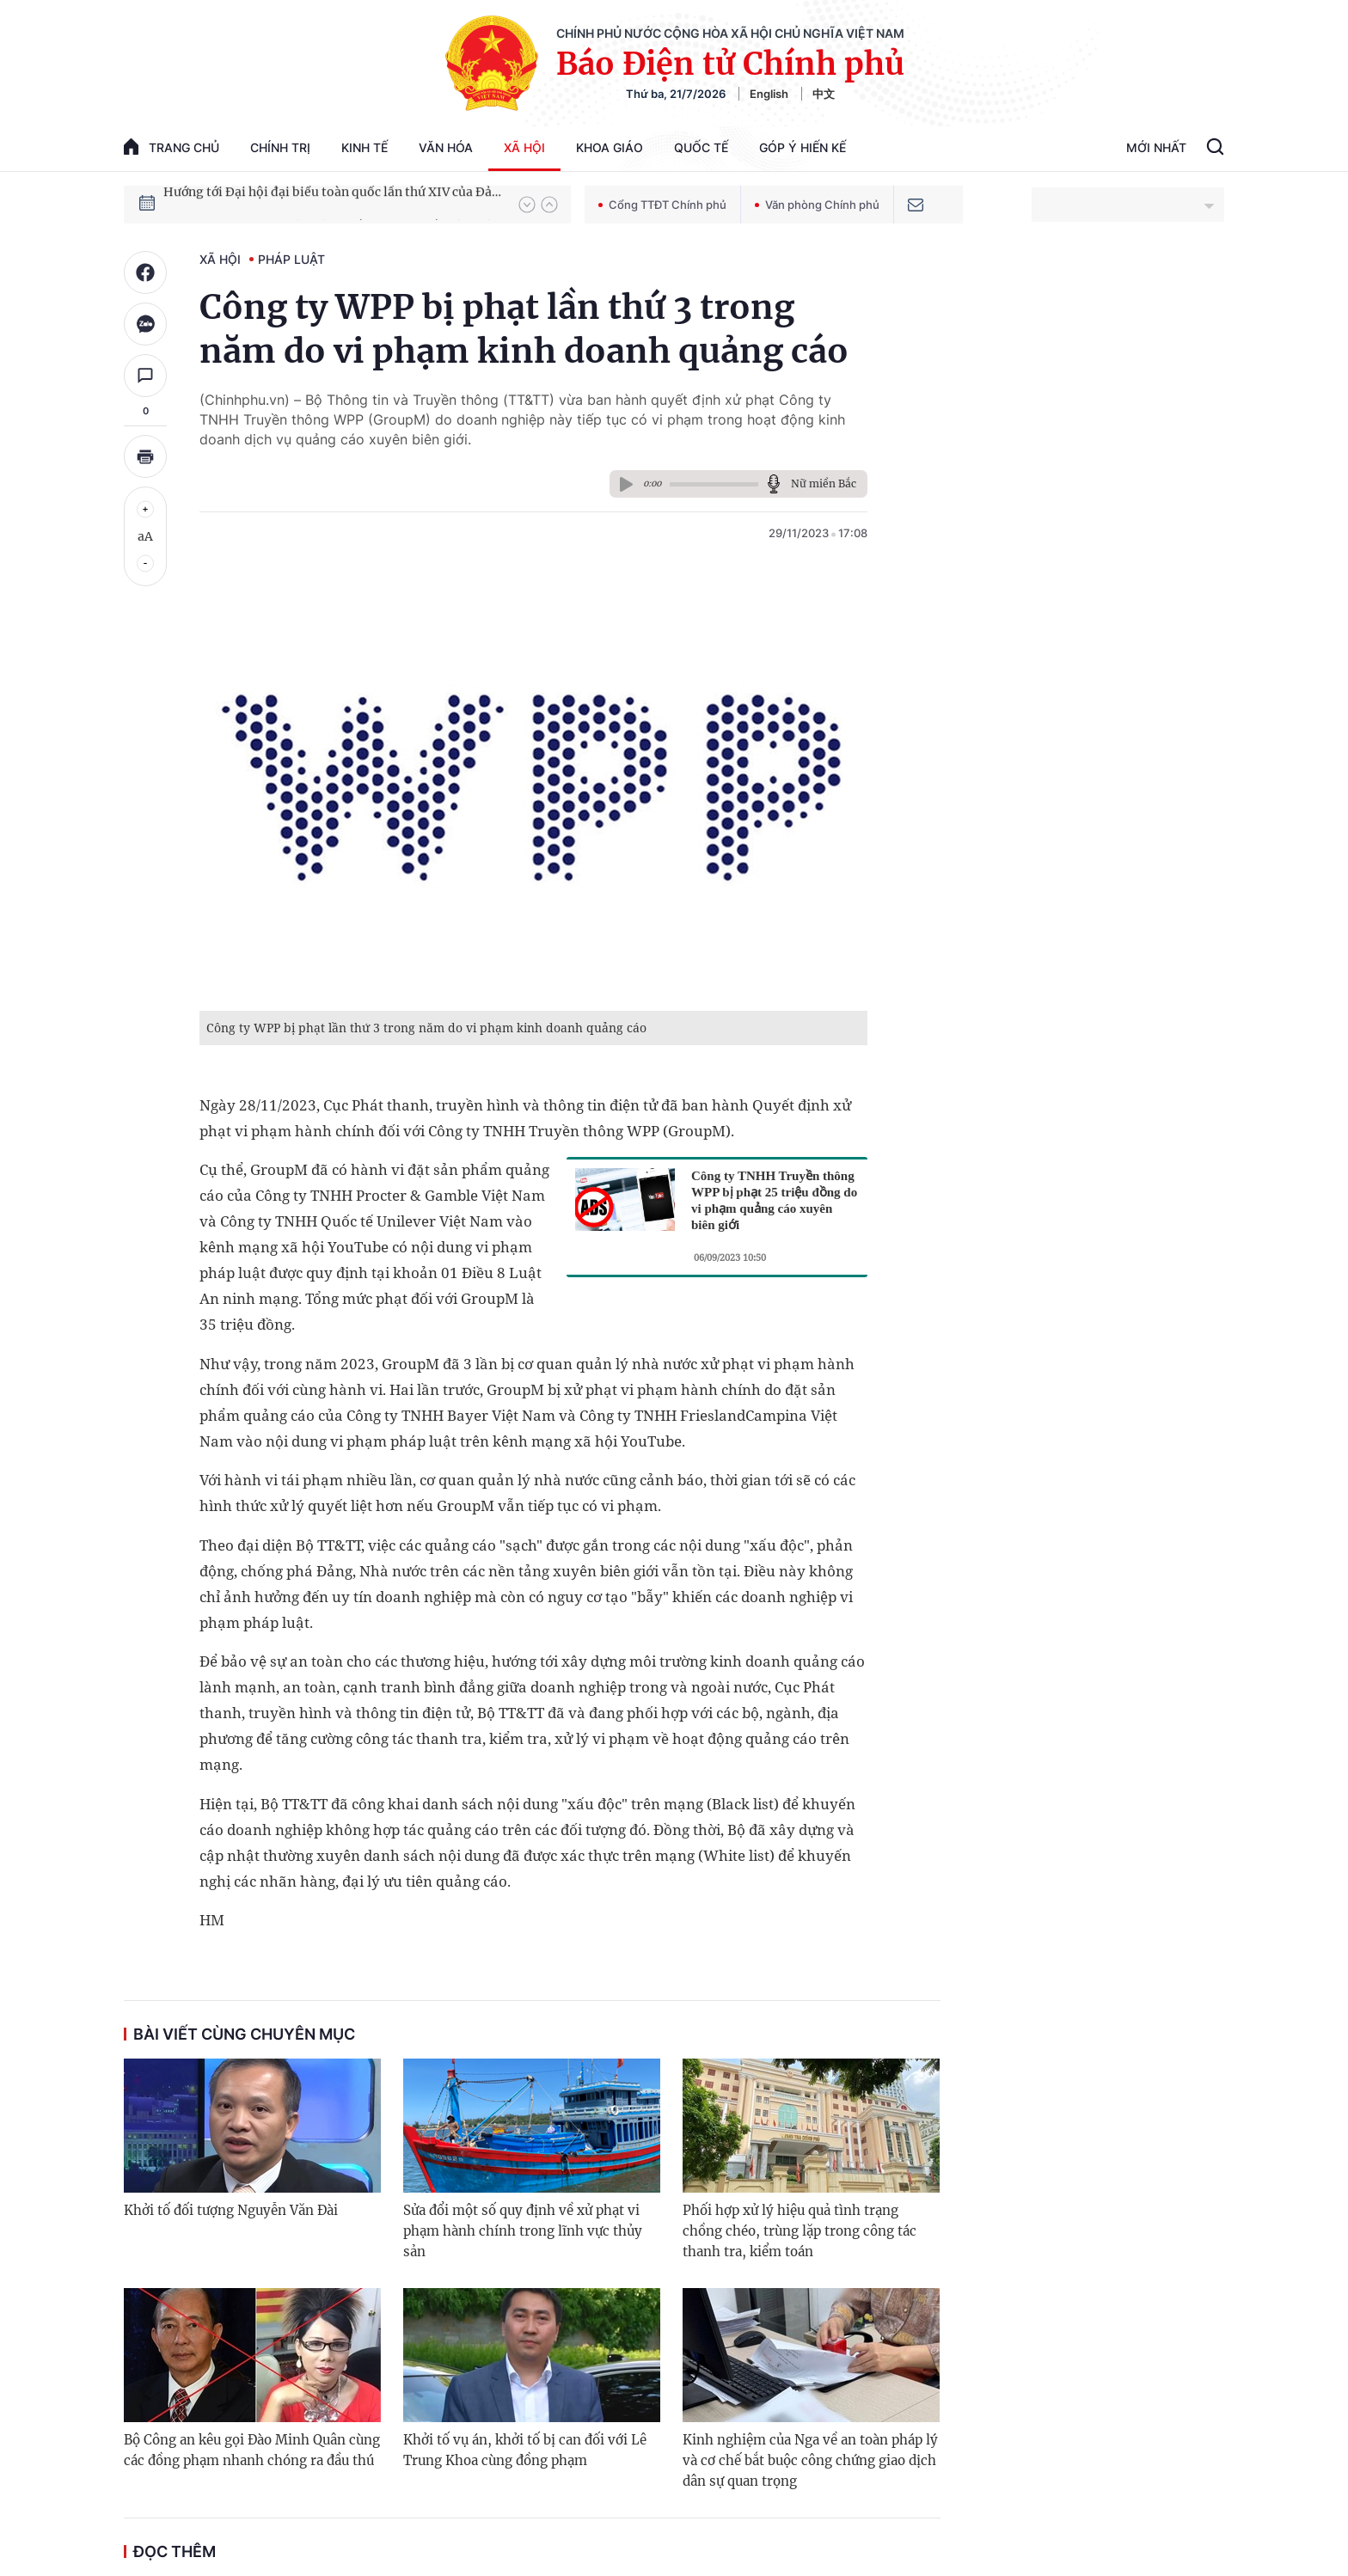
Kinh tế (364, 147)
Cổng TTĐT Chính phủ (662, 204)
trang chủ (171, 146)
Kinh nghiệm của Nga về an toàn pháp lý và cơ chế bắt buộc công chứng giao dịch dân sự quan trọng (810, 2460)
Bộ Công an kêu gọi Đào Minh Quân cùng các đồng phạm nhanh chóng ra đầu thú (252, 2450)
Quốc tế (701, 147)
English (769, 94)
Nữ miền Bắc (823, 483)
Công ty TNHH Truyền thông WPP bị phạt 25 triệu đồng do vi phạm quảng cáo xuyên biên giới (774, 1200)
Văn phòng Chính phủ (817, 204)
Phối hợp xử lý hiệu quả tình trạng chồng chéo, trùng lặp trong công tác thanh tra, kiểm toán (799, 2231)
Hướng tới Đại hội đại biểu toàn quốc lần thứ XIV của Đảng (332, 203)
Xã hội (524, 147)
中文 (823, 94)
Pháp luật (291, 259)
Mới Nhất (1156, 147)
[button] (527, 204)
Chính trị (280, 147)
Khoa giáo (609, 147)
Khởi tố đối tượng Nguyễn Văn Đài (231, 2210)
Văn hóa (446, 147)
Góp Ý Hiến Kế (802, 147)
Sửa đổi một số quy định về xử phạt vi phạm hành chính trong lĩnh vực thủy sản (522, 2231)
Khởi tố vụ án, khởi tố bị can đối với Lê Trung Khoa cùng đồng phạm (524, 2450)
